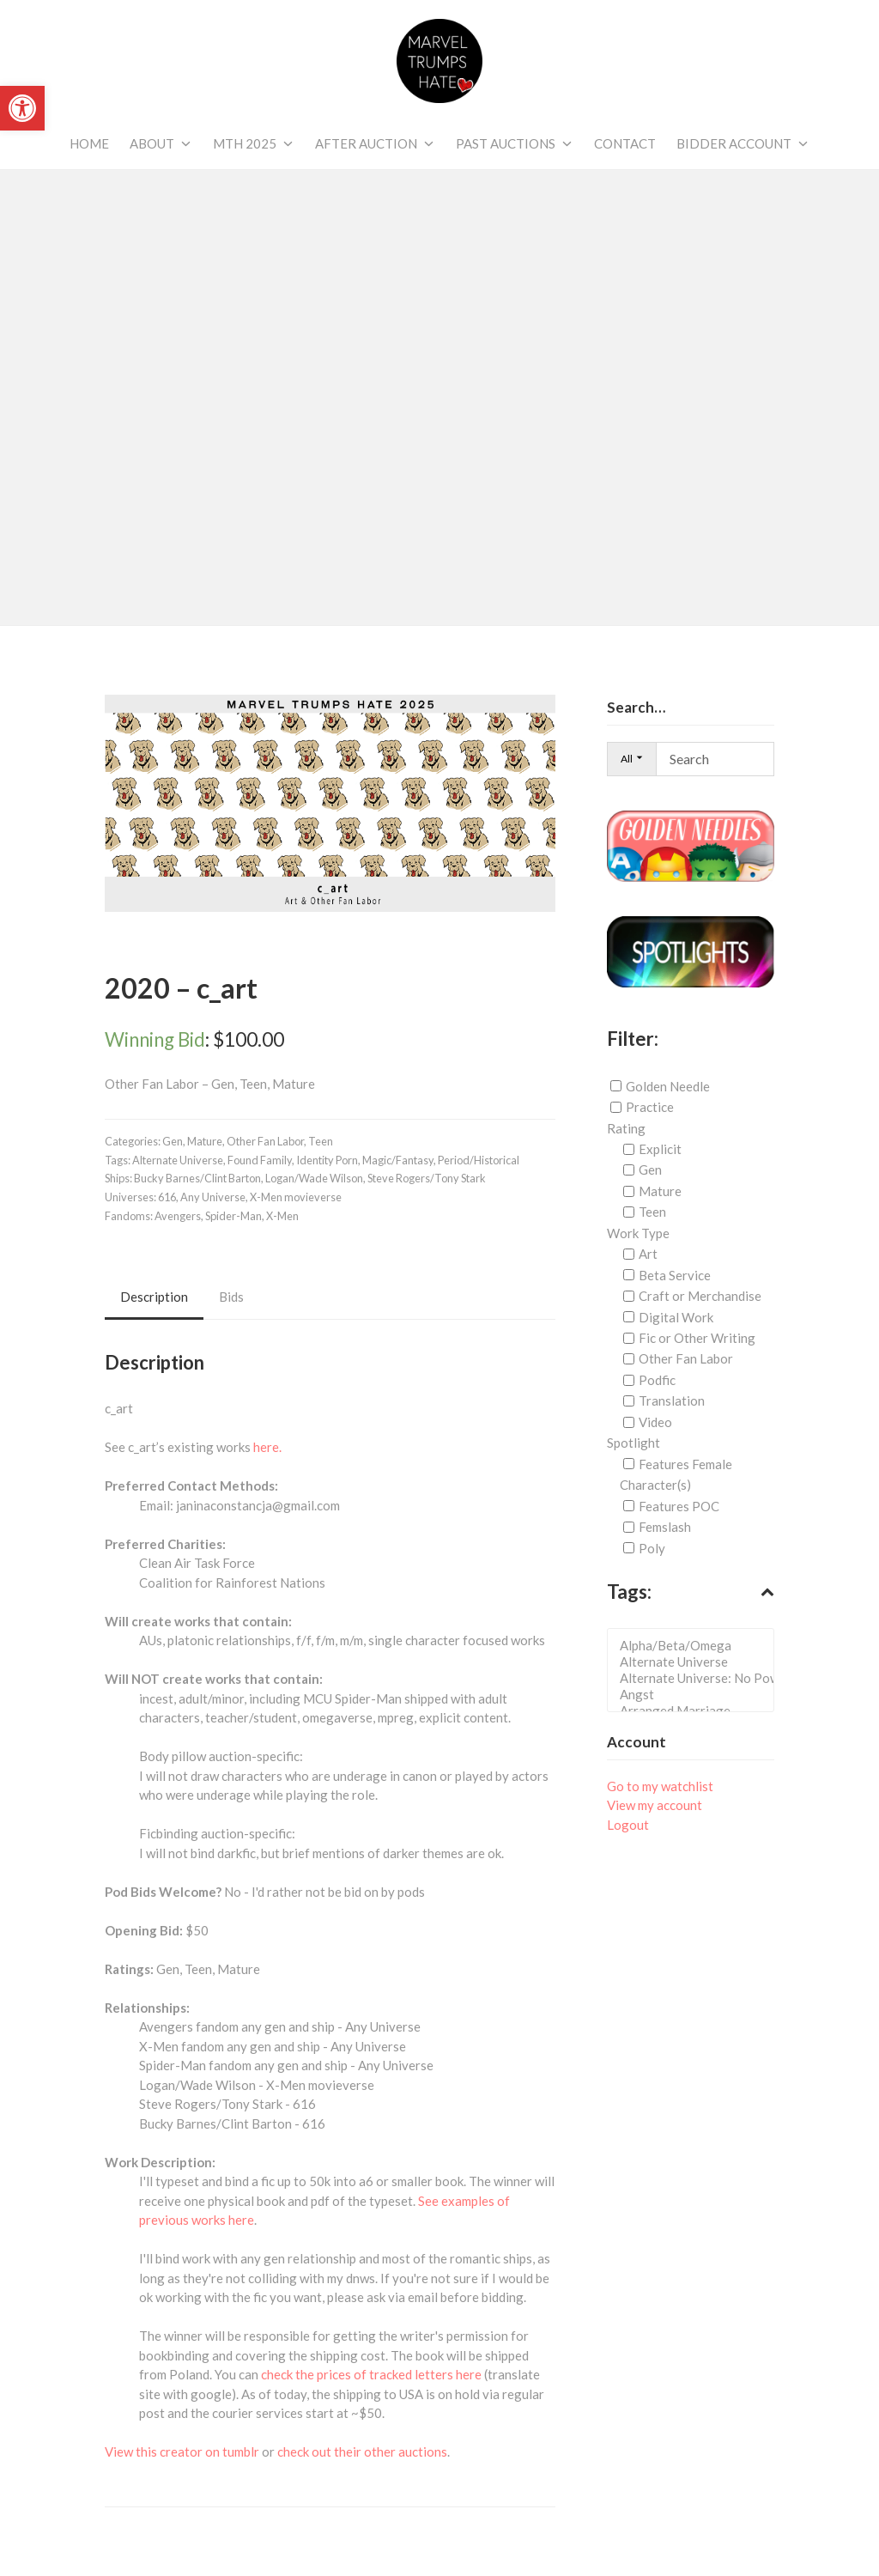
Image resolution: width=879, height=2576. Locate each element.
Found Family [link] (259, 1160)
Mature (660, 1191)
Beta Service (675, 1275)
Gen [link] (172, 1141)
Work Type (638, 1233)
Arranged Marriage (695, 1711)
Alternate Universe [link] (177, 1160)
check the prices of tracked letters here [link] (371, 2374)
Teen (652, 1211)
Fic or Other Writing (697, 1338)
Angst (695, 1694)
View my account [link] (654, 1805)
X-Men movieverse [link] (296, 1197)
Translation (672, 1400)
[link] (22, 108)
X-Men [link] (282, 1216)
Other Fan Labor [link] (265, 1141)
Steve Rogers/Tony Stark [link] (426, 1178)
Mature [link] (204, 1141)
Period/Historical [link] (478, 1160)
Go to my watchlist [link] (660, 1786)
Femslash (665, 1526)
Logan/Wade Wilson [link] (314, 1178)
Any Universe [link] (213, 1197)
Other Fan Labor (686, 1358)
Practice (650, 1107)
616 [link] (167, 1197)
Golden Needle (668, 1086)
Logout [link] (628, 1824)
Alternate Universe (695, 1662)
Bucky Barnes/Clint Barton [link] (197, 1178)
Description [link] (154, 1296)
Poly (652, 1548)
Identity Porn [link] (327, 1160)
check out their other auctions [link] (362, 2451)
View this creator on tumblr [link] (182, 2451)
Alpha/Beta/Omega (695, 1645)
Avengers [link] (178, 1216)
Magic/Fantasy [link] (397, 1160)
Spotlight (633, 1442)
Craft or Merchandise (700, 1295)
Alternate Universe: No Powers (695, 1678)
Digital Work (676, 1317)
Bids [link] (231, 1296)
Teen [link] (320, 1141)
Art (648, 1253)
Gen (650, 1169)
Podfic (657, 1380)
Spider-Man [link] (233, 1216)
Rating (626, 1127)
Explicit (660, 1149)
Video (655, 1422)
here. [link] (267, 1447)
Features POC (679, 1506)
